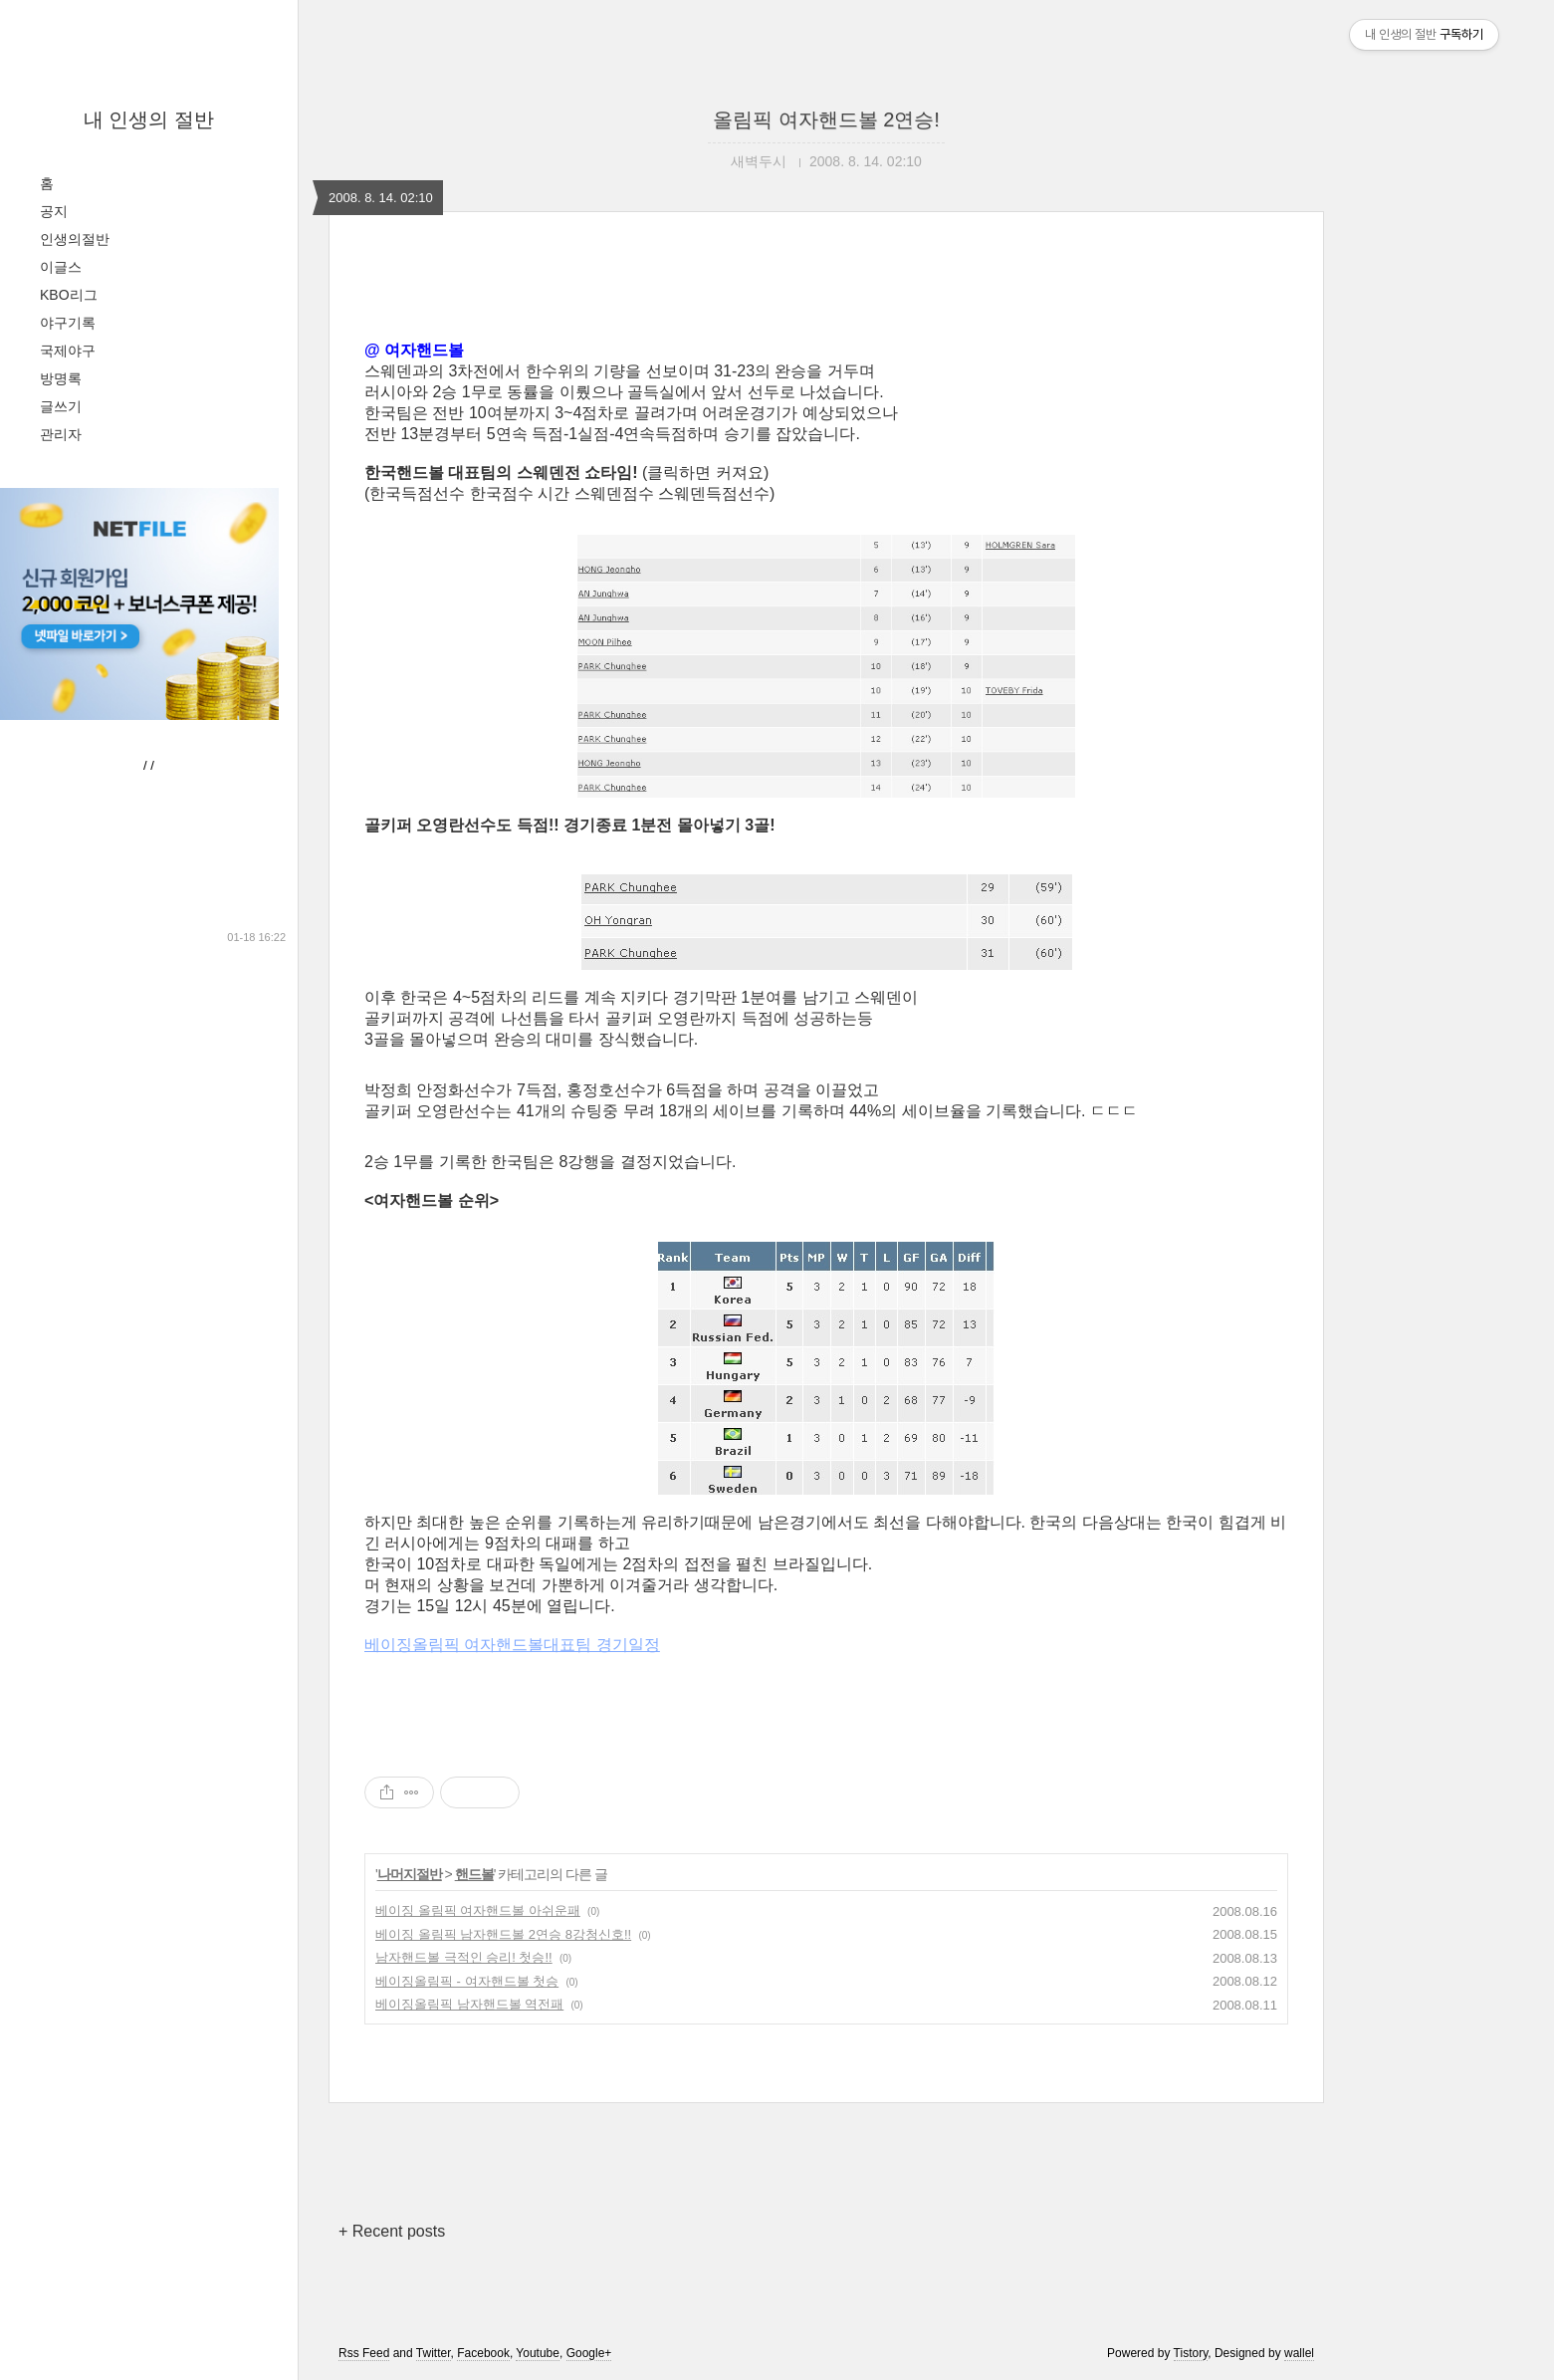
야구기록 (68, 323)
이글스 (61, 267)
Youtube (537, 2353)
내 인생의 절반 (149, 119)
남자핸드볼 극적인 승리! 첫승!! (464, 1957)
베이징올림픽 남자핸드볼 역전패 (469, 2004)
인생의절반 (75, 239)
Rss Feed (363, 2353)
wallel (1299, 2353)
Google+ (589, 2353)
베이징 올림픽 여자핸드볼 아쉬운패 (477, 1910)
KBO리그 (69, 295)
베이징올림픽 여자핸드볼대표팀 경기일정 (512, 1644)
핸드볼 (474, 1874)
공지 (54, 211)
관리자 (61, 434)
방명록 (61, 378)
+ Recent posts (391, 2231)
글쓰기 (61, 406)
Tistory (1191, 2353)
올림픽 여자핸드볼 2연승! (826, 119)
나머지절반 (409, 1874)
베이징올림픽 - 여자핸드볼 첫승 (466, 1981)
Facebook (483, 2353)
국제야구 (68, 350)
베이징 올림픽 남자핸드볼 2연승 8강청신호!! (503, 1934)
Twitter (433, 2353)
